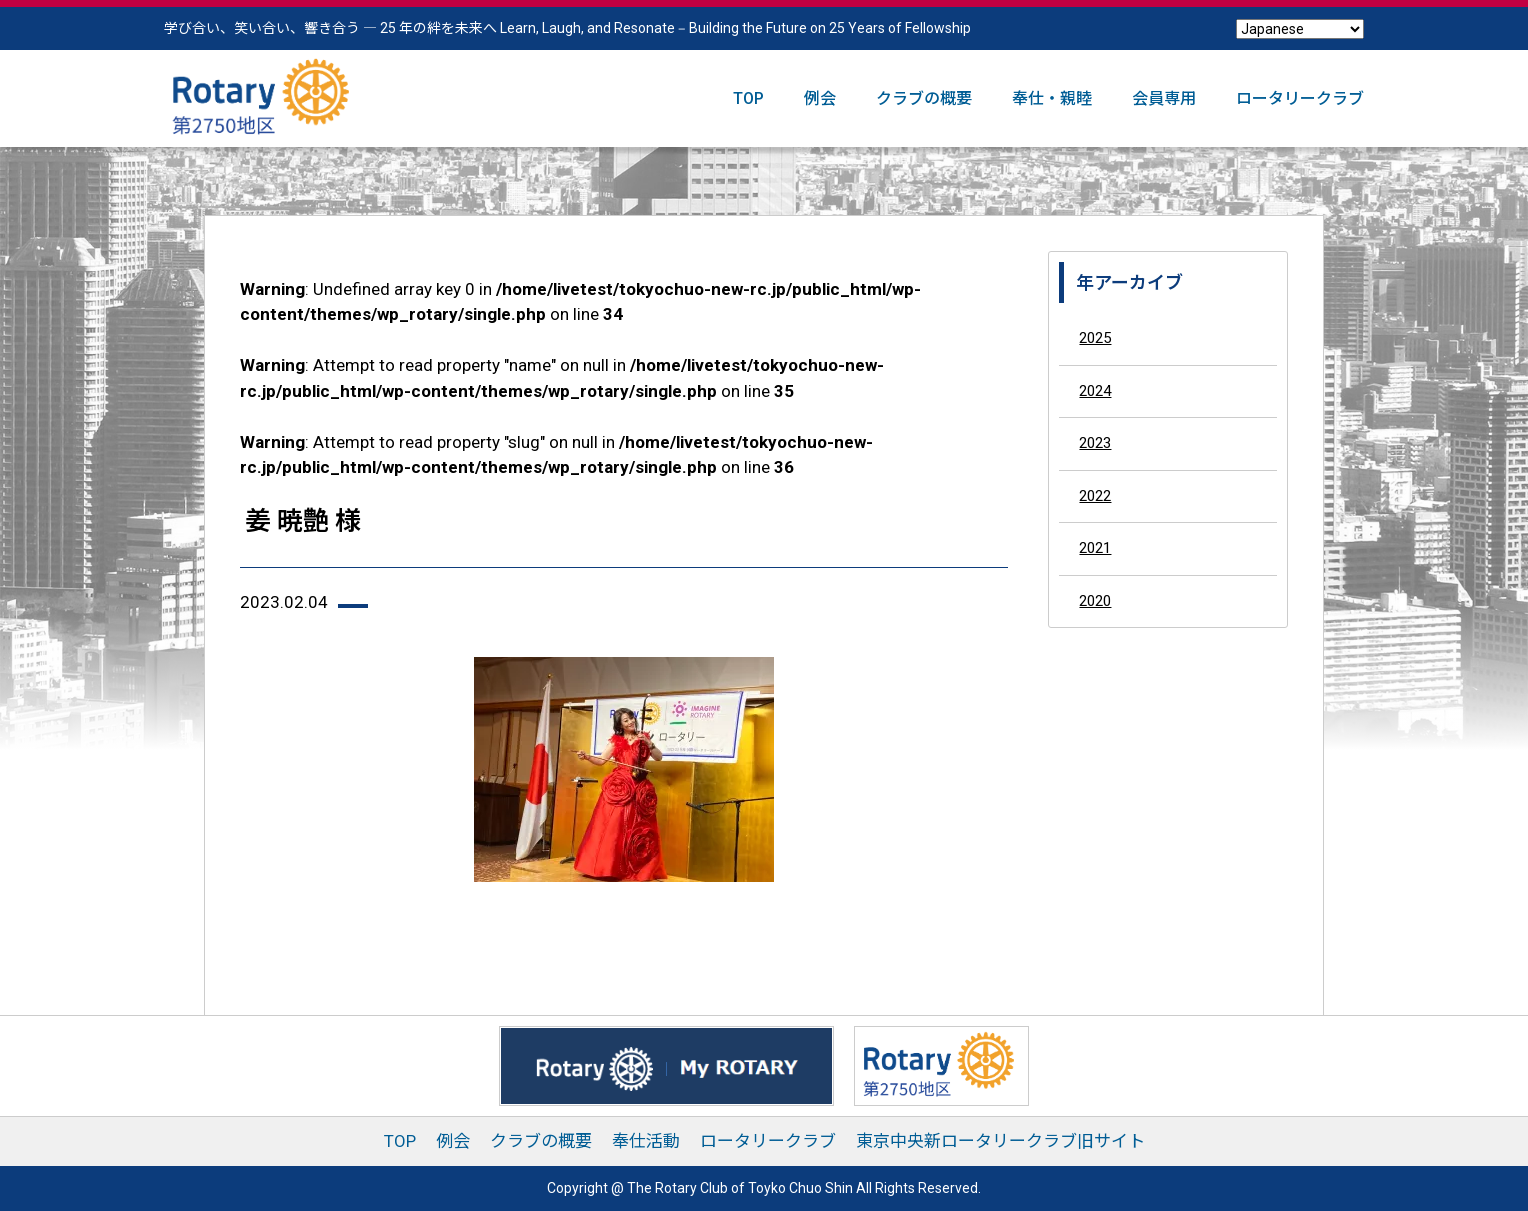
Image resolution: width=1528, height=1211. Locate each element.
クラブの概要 (924, 98)
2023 (1095, 443)
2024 (1095, 391)
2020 (1095, 601)
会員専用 (1164, 98)
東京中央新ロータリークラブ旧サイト (1000, 1141)
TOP (748, 98)
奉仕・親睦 (1052, 98)
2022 (1095, 496)
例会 (820, 98)
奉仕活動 (646, 1141)
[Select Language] (1300, 29)
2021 (1095, 548)
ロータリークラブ (1300, 98)
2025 (1095, 338)
